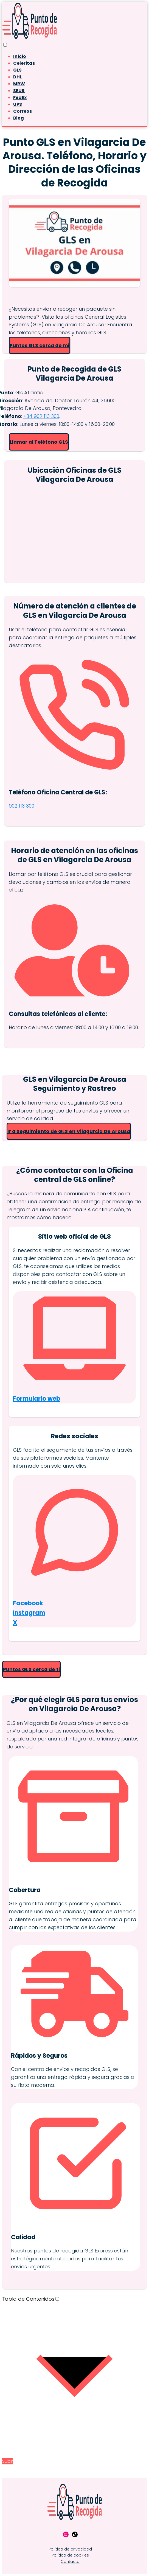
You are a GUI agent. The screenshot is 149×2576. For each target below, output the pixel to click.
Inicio (19, 56)
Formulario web (36, 1398)
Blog (18, 118)
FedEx (20, 97)
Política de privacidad (70, 2549)
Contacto (70, 2561)
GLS (17, 70)
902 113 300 (21, 805)
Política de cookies (70, 2555)
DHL (17, 77)
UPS (17, 104)
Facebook (28, 1603)
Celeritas (24, 63)
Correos (22, 111)
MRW (19, 84)
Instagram (29, 1613)
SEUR (19, 90)
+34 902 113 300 (41, 416)
